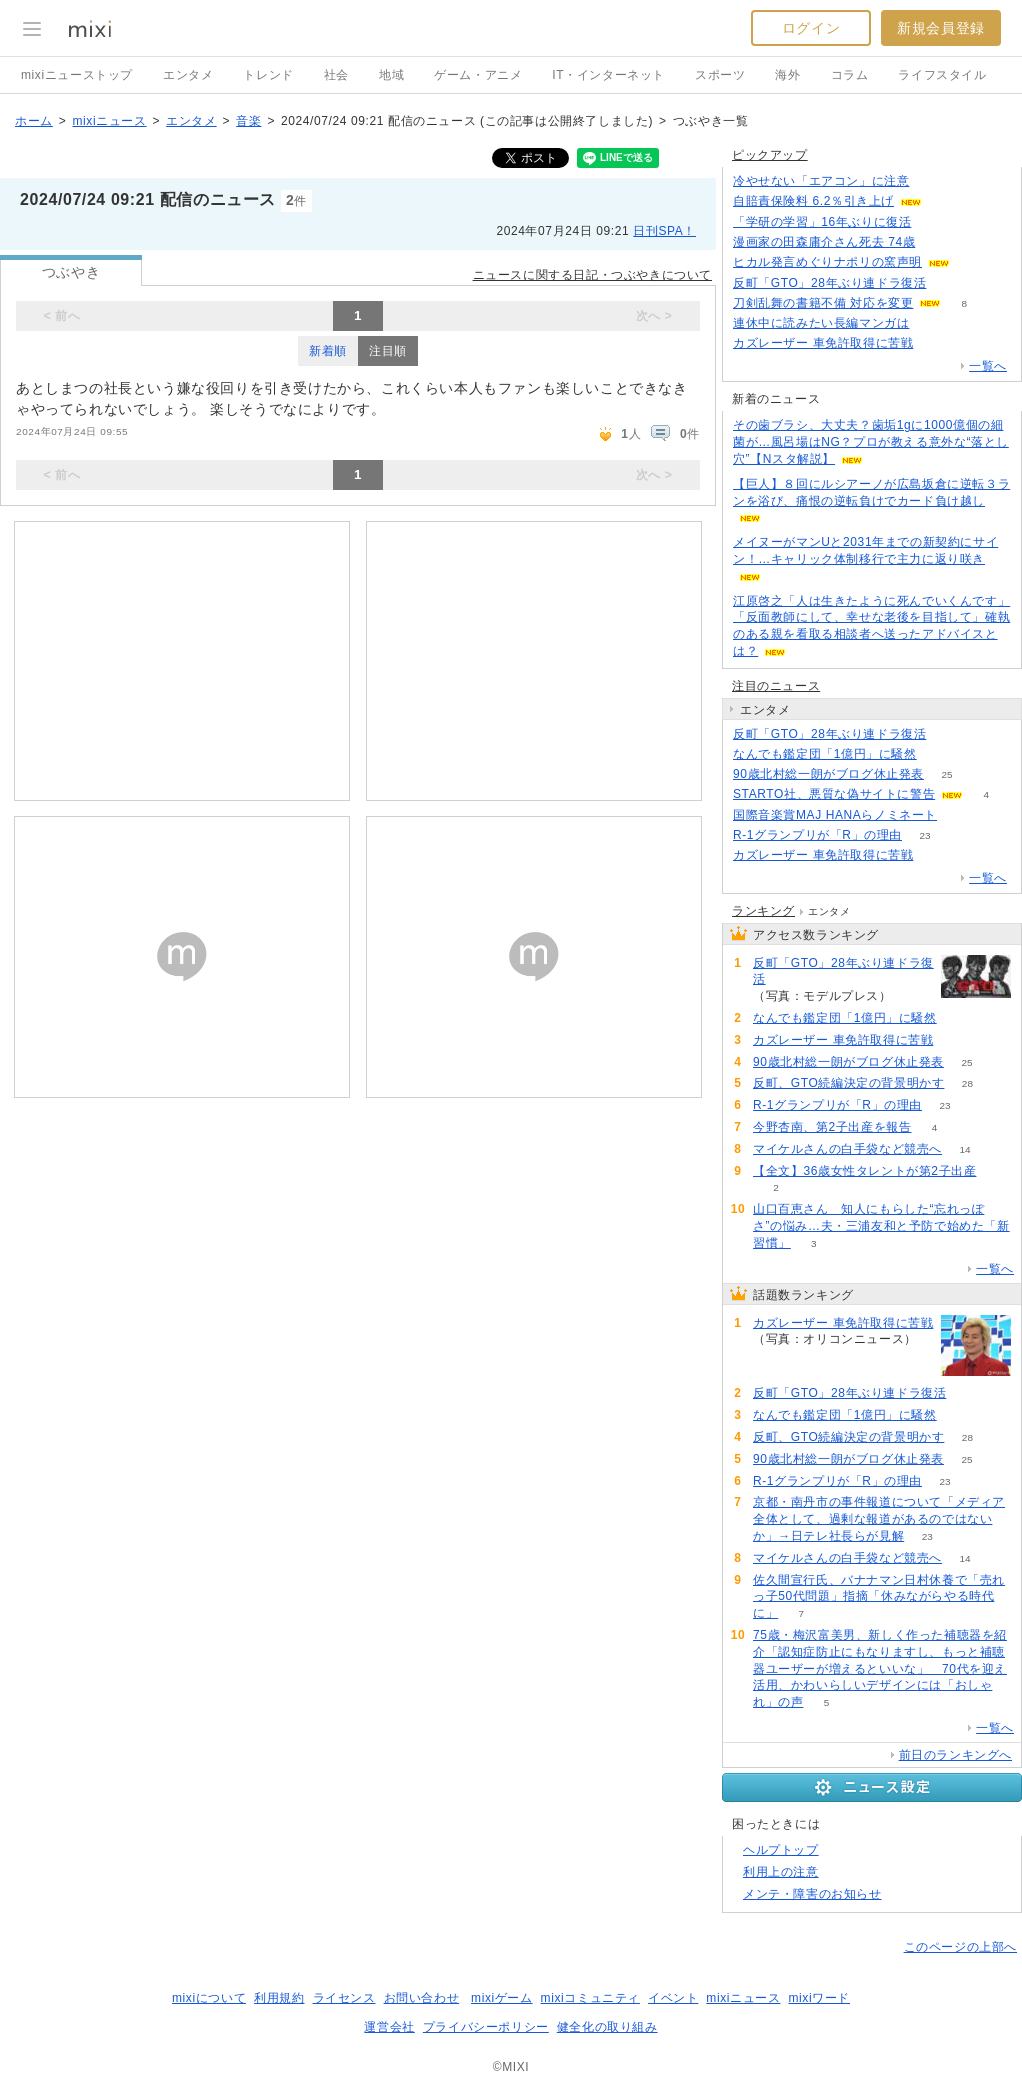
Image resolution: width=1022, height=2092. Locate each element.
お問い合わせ (422, 1998)
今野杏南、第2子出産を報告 (832, 1127)
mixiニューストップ (77, 75)
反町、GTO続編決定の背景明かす (848, 1083)
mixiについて (209, 1998)
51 (944, 201)
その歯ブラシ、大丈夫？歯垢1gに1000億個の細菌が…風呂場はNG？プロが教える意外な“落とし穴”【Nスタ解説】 (871, 442)
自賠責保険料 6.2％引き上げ (813, 201)
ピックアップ (770, 155)
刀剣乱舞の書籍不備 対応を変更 (823, 303)
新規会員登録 (941, 28)
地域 (391, 75)
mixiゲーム (502, 1998)
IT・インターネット (608, 75)
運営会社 (389, 2027)
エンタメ (188, 75)
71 (939, 754)
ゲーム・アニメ (478, 75)
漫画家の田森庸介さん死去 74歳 (824, 242)
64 (934, 222)
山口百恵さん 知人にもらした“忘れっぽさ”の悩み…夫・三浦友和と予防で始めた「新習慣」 (881, 1226)
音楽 (248, 121)
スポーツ (720, 75)
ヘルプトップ (781, 1850)
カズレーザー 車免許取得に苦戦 (823, 343)
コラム (850, 75)
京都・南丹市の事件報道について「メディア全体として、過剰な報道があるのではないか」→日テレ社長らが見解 (879, 1519)
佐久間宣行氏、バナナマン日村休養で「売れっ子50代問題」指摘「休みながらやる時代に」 (879, 1597)
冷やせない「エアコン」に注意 (821, 181)
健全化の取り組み (607, 2027)
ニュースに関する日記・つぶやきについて (592, 275)
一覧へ (988, 366)
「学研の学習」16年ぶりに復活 (822, 222)
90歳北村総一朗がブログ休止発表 (828, 774)
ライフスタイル (942, 75)
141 (949, 283)
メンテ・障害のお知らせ (812, 1894)
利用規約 (279, 1998)
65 (932, 323)
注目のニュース (776, 686)
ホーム (34, 121)
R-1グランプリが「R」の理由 (817, 835)
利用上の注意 (781, 1872)
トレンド (268, 75)
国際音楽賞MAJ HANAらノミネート (835, 815)
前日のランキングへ (955, 1755)
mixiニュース (109, 121)
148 (936, 343)
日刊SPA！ (664, 231)
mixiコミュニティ (590, 1998)
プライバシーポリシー (486, 2027)
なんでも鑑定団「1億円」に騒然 (825, 754)
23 (924, 835)
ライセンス (344, 1998)
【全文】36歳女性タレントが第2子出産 (864, 1171)
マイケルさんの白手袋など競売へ (847, 1149)
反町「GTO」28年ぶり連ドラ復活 (829, 283)
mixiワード (819, 1998)
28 (967, 1083)
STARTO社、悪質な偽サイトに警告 (834, 794)
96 (972, 262)
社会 (336, 75)
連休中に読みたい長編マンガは (821, 323)
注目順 (388, 351)
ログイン (811, 28)
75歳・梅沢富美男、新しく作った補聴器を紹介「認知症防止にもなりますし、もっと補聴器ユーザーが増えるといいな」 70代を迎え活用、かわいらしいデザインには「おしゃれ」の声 (880, 1668)
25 (946, 774)
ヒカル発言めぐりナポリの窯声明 (827, 262)
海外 (787, 75)
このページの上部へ (960, 1947)
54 (938, 242)
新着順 (328, 351)
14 (964, 1149)
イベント (673, 1998)
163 (932, 181)
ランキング (763, 911)
